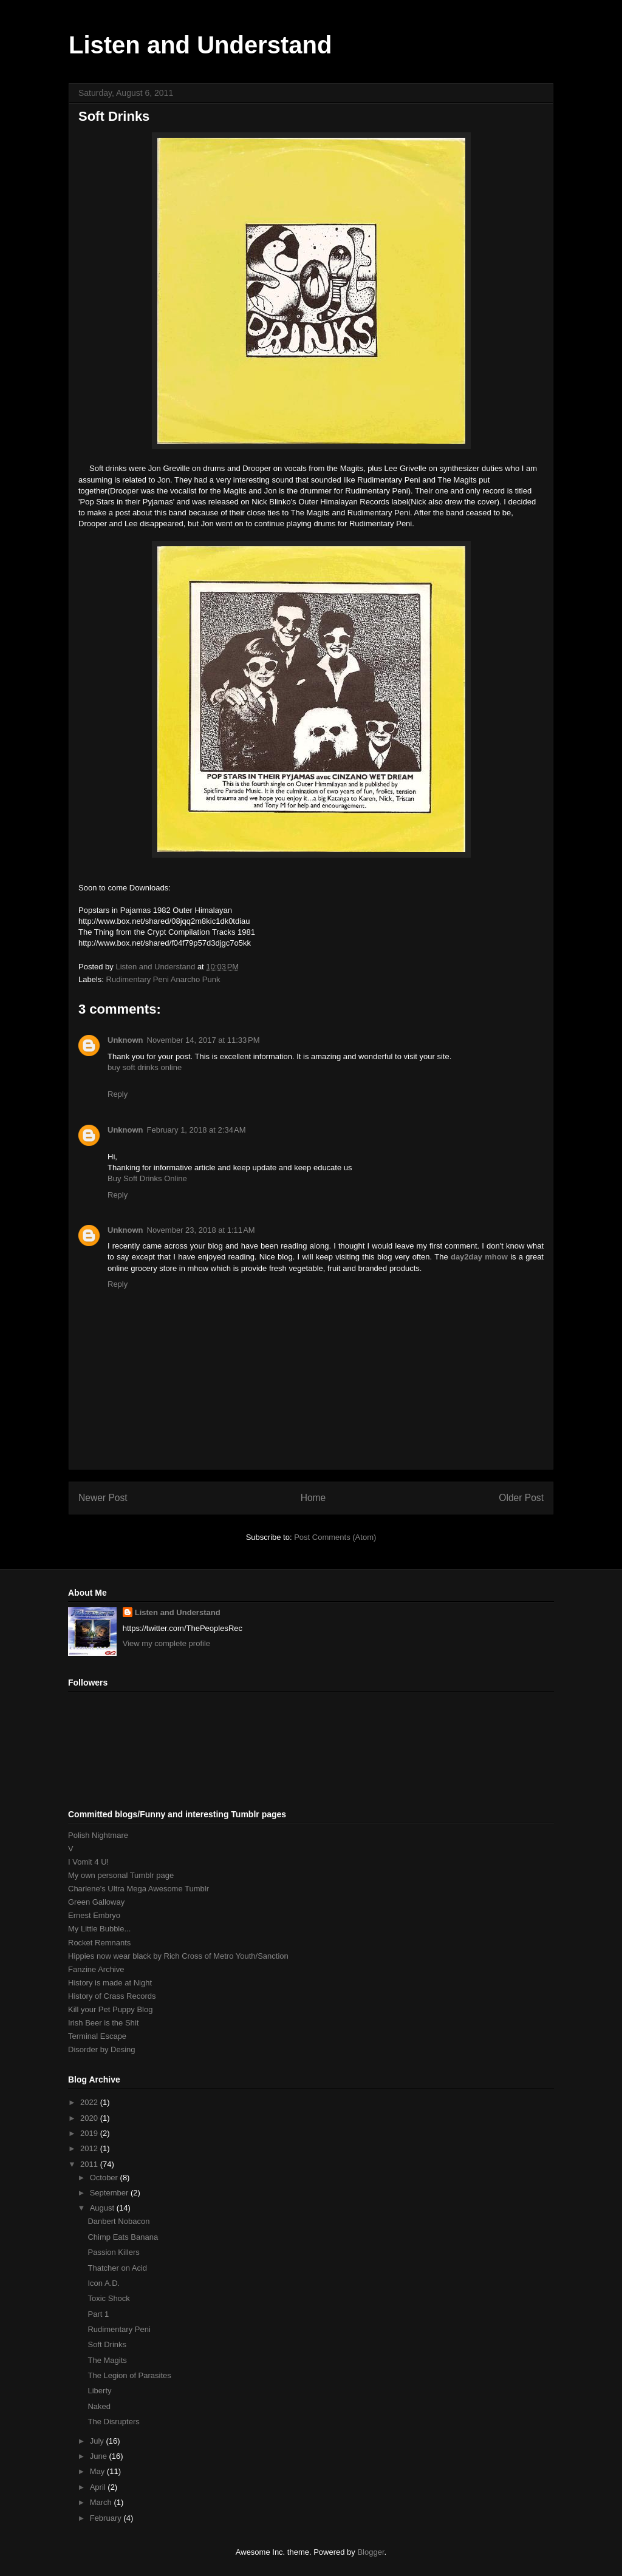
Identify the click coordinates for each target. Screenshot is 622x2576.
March (102, 2502)
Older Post (521, 1498)
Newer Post (103, 1498)
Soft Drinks (106, 2344)
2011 (90, 2164)
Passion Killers (113, 2252)
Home (313, 1498)
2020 (90, 2118)
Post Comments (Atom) (335, 1537)
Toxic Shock (108, 2298)
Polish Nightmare (98, 1835)
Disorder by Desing (101, 2049)
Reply (118, 1094)
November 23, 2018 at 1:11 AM (201, 1230)
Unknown (125, 1040)
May (98, 2471)
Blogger (370, 2552)
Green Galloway (96, 1902)
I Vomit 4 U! (88, 1861)
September (110, 2192)
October (105, 2177)
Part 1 (98, 2314)
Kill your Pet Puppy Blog (110, 2009)
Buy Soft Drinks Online (147, 1178)
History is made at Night (110, 1982)
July (98, 2441)
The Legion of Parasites (129, 2375)
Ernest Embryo (94, 1915)
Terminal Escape (97, 2036)
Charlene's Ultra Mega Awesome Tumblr (138, 1888)
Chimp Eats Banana (122, 2237)
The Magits (106, 2360)
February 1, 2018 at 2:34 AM (196, 1129)
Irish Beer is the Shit (103, 2022)
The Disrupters (113, 2421)
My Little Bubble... (99, 1928)
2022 (90, 2102)
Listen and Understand (200, 45)
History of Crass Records (112, 1996)
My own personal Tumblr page (121, 1875)
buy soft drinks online (145, 1067)
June (99, 2456)
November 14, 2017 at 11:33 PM (203, 1040)
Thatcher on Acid (117, 2268)
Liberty (99, 2390)
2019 (90, 2133)
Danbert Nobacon (118, 2221)
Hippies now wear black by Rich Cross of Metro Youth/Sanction (178, 1956)
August (103, 2207)
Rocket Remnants (99, 1942)
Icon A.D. (103, 2283)
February (107, 2518)
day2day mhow (479, 1256)
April (99, 2487)
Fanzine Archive (96, 1969)
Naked (99, 2406)
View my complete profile (166, 1643)
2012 (90, 2148)
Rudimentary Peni (118, 2329)
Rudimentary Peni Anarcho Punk (163, 979)
